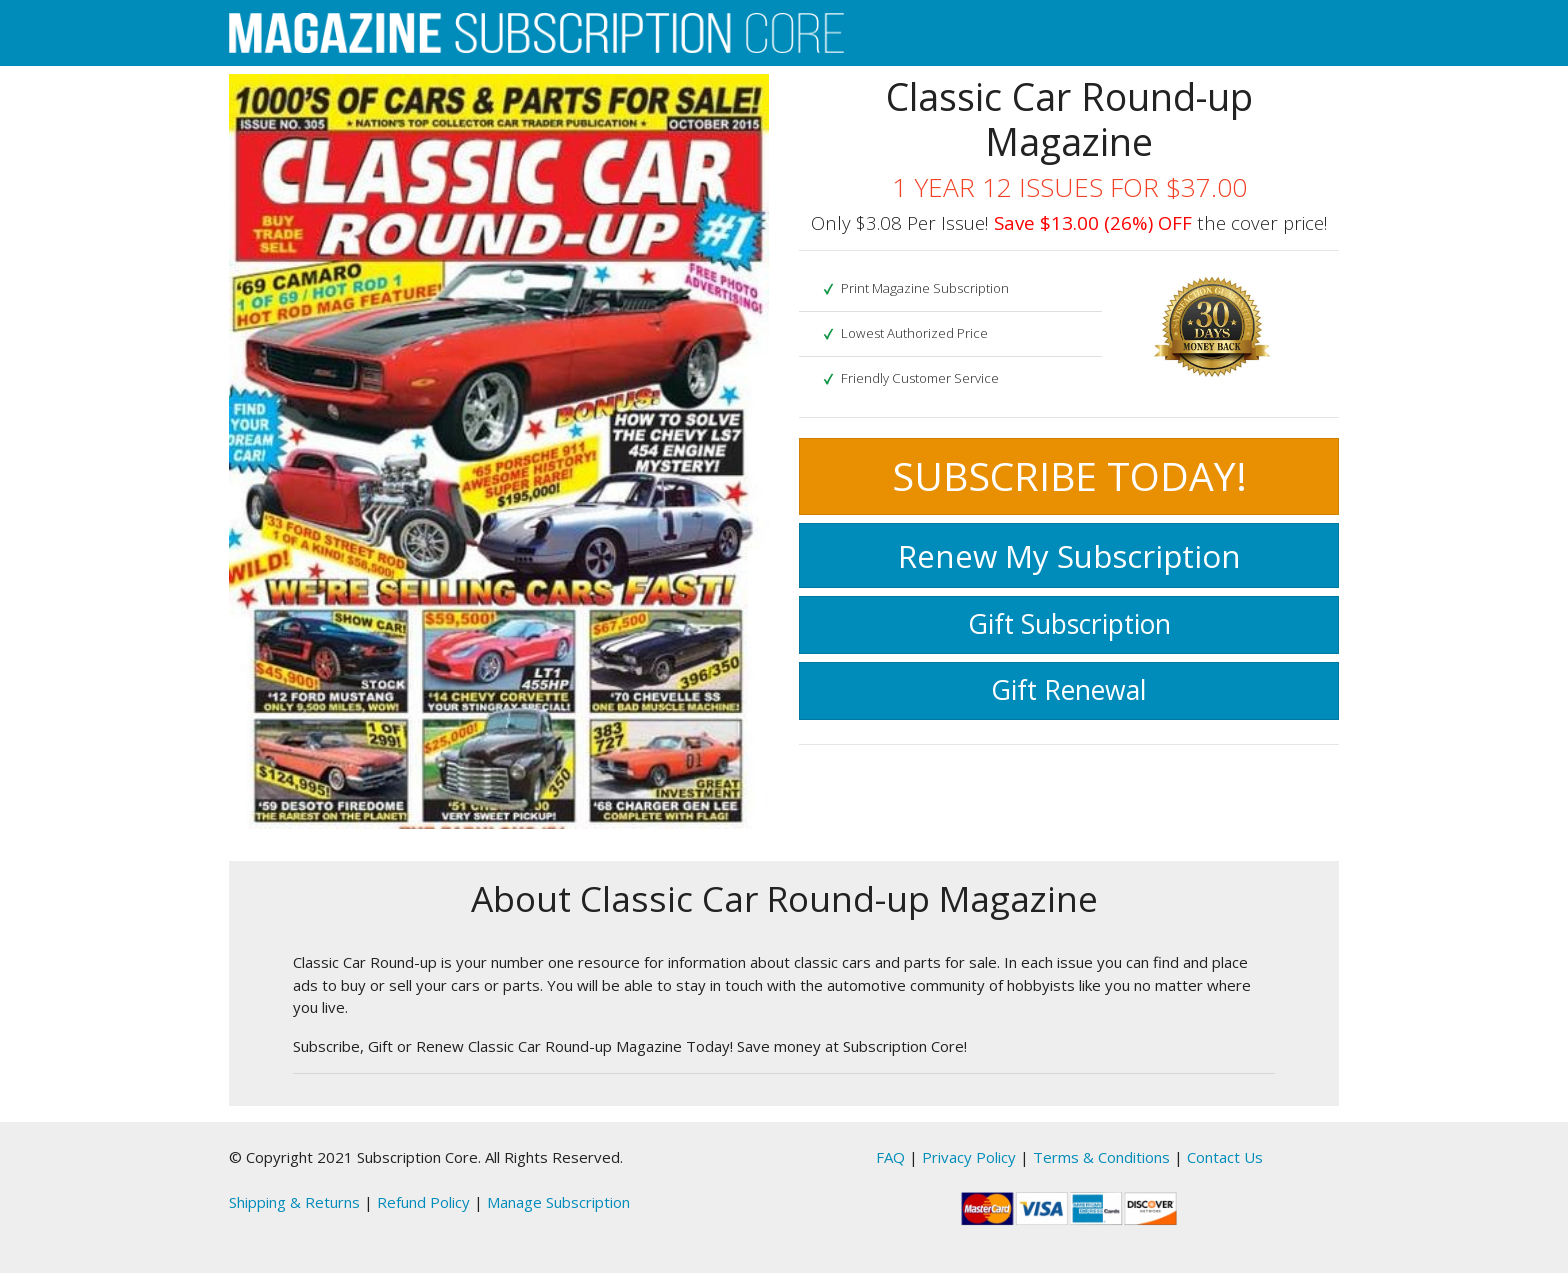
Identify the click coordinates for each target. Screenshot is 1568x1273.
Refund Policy (423, 1202)
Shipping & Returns (294, 1202)
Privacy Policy (969, 1157)
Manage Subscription (558, 1202)
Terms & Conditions (1101, 1157)
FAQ (890, 1157)
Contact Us (1225, 1157)
